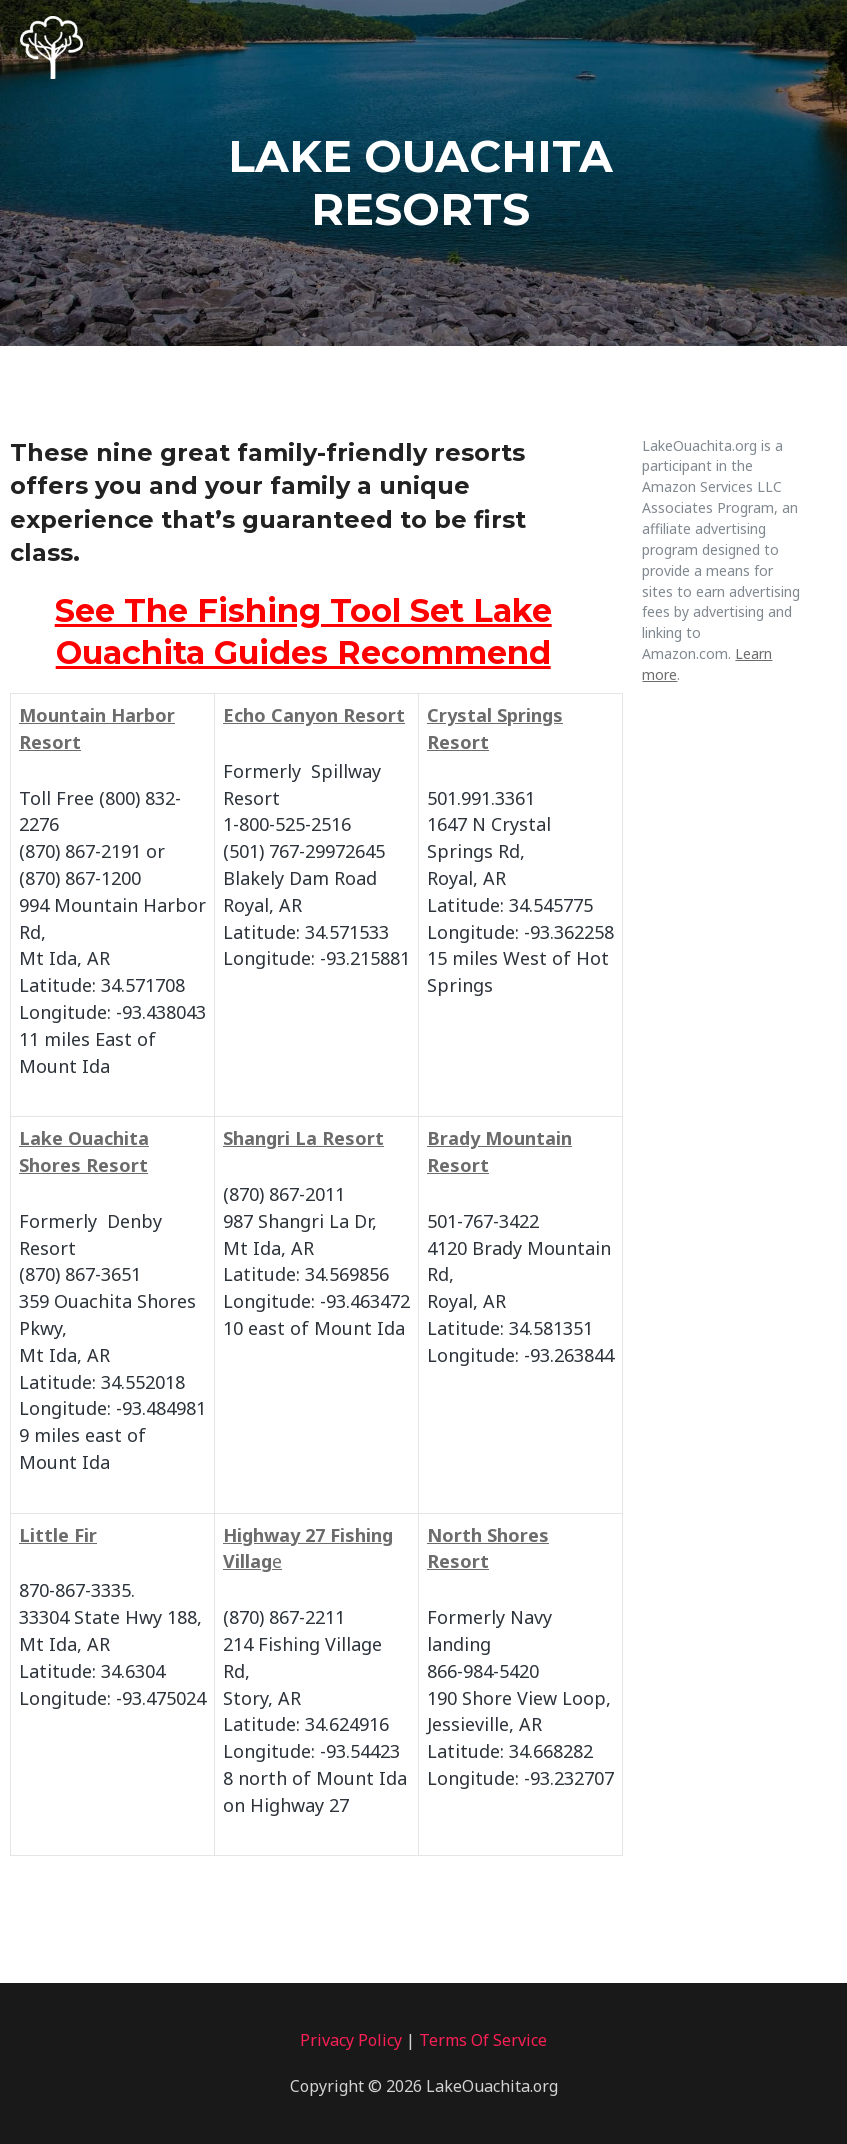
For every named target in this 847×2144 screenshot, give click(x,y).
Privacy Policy (351, 2040)
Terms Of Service (483, 2040)
